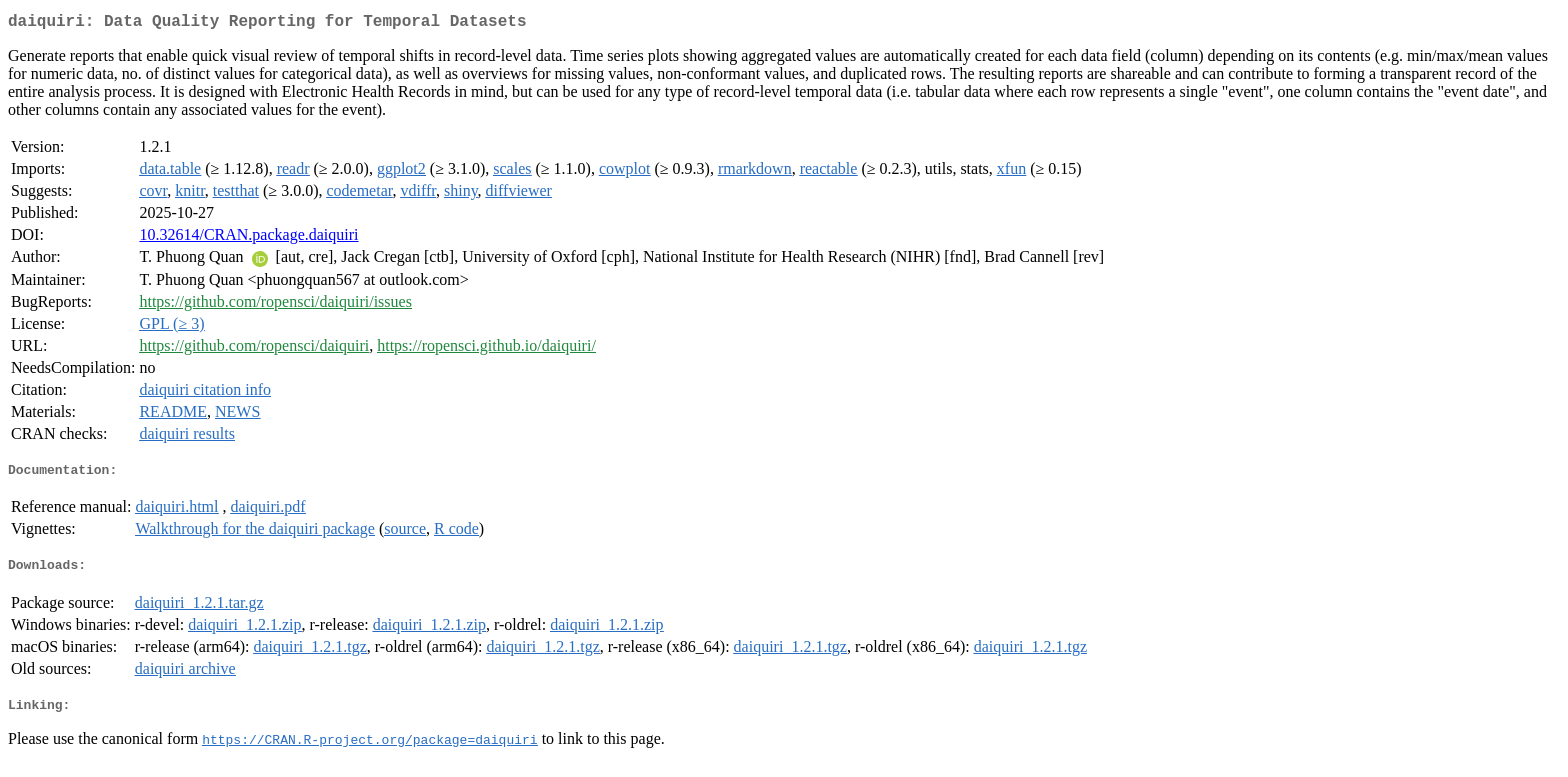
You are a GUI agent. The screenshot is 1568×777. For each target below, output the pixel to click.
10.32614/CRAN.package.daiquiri (248, 238)
